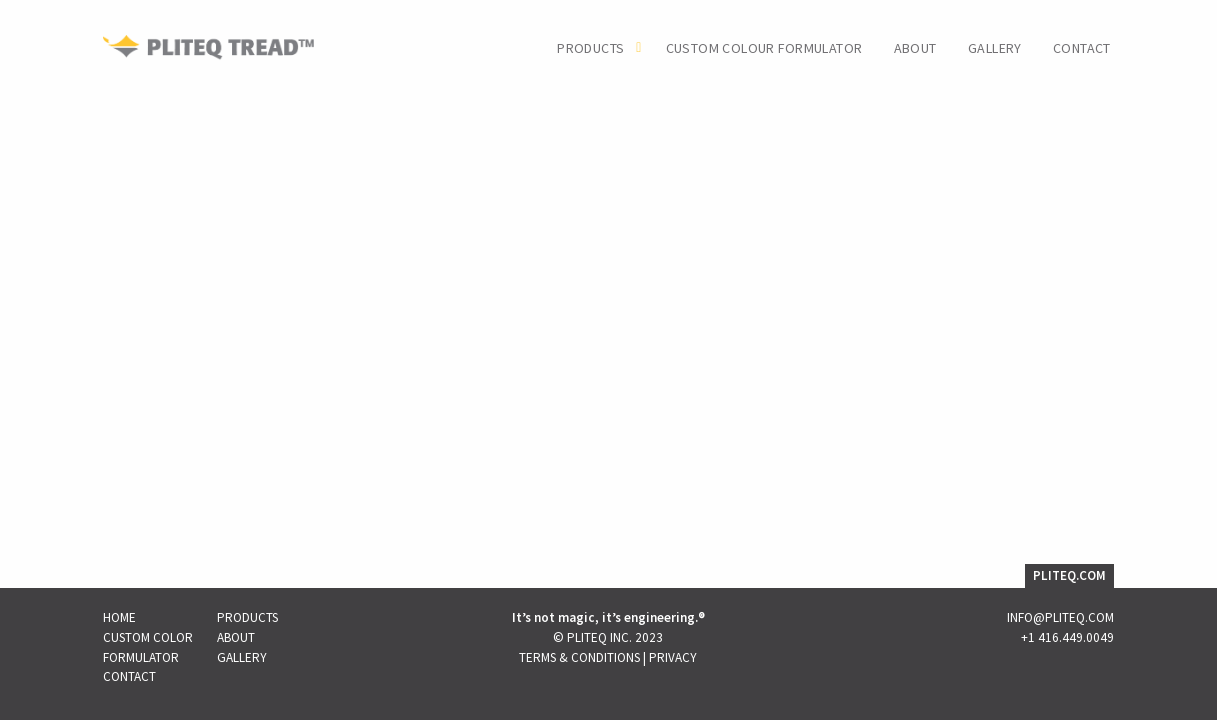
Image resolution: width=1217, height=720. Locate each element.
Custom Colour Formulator (764, 48)
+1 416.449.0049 (1067, 637)
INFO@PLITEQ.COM (1060, 617)
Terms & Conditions (579, 657)
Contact (1082, 48)
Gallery (995, 48)
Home (119, 617)
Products (590, 48)
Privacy (673, 657)
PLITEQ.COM (1069, 575)
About (915, 48)
